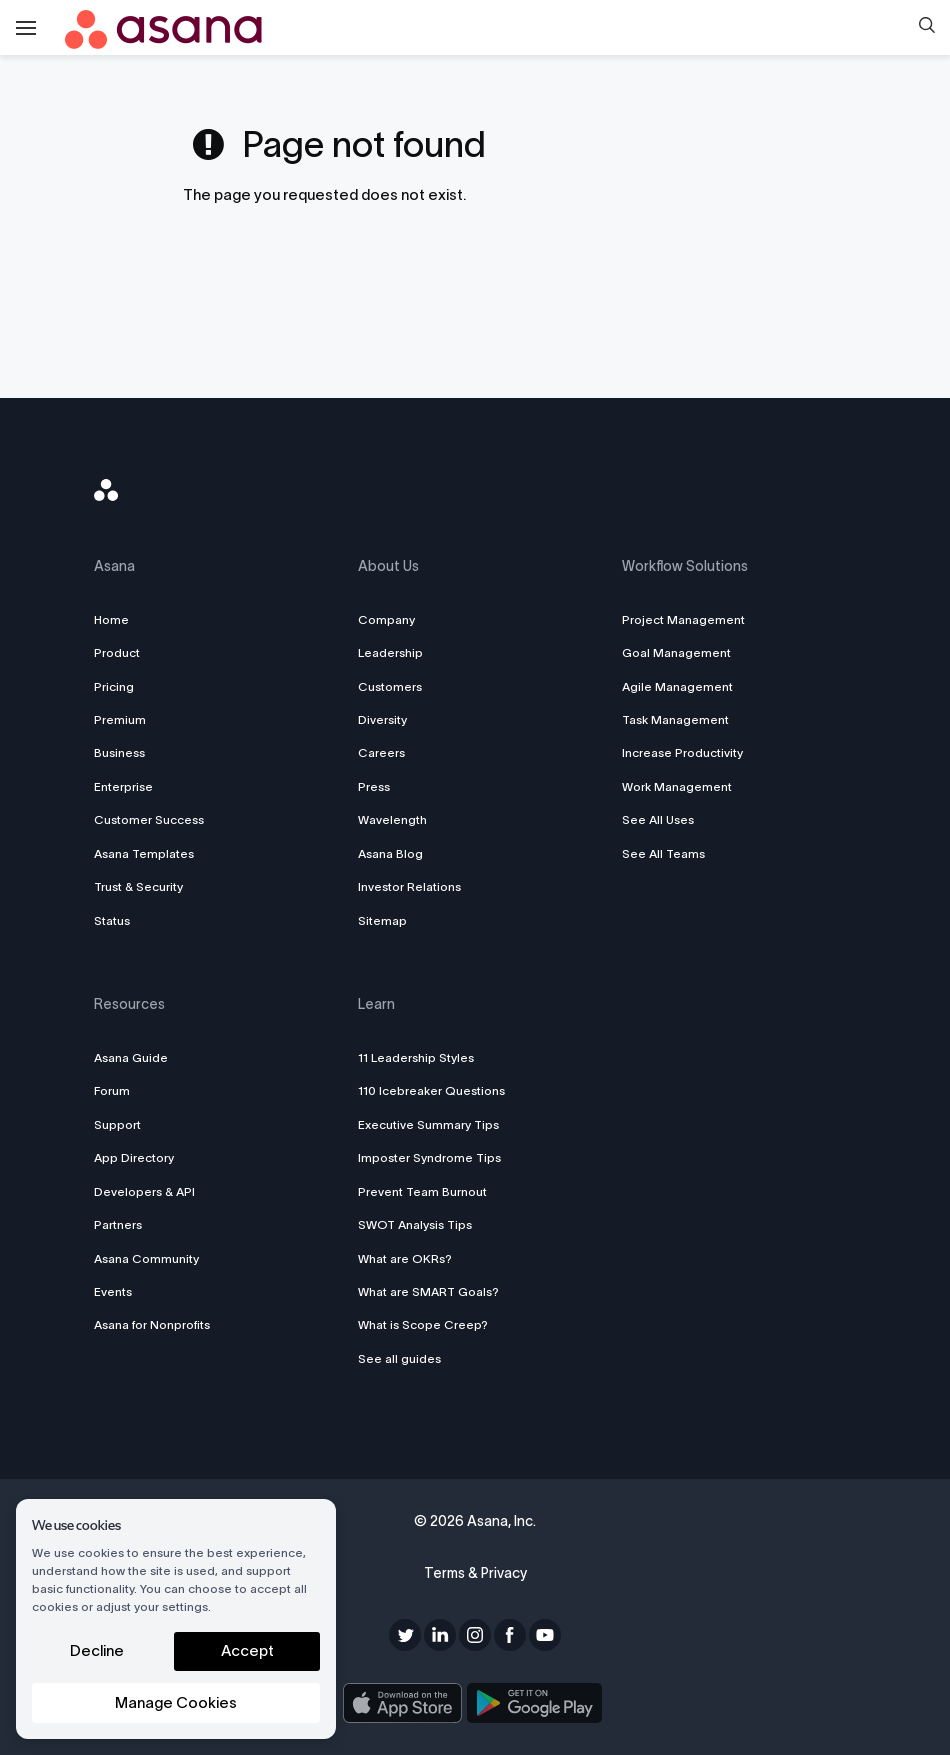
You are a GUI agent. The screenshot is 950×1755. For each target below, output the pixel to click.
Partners (118, 1224)
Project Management (683, 619)
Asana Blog (390, 853)
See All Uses (658, 819)
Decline (97, 1650)
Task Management (675, 719)
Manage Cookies (176, 1702)
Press (374, 786)
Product (117, 652)
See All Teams (663, 853)
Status (112, 920)
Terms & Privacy (475, 1573)
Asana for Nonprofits (152, 1324)
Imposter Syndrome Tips (429, 1157)
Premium (120, 719)
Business (119, 752)
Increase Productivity (682, 752)
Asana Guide (131, 1057)
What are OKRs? (405, 1258)
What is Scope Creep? (423, 1324)
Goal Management (676, 652)
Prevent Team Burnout (422, 1191)
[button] (927, 28)
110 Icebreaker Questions (431, 1090)
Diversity (382, 719)
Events (113, 1291)
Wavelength (392, 819)
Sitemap (382, 920)
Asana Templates (144, 853)
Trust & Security (138, 886)
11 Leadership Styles (416, 1057)
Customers (390, 686)
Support (117, 1124)
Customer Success (149, 819)
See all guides (399, 1358)
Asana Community (146, 1258)
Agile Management (677, 686)
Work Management (677, 786)
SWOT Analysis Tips (415, 1224)
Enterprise (123, 786)
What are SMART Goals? (428, 1291)
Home (111, 619)
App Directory (134, 1157)
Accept (247, 1650)
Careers (381, 752)
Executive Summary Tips (428, 1124)
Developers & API (144, 1191)
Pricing (114, 686)
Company (386, 619)
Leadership (390, 652)
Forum (112, 1090)
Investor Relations (409, 886)
